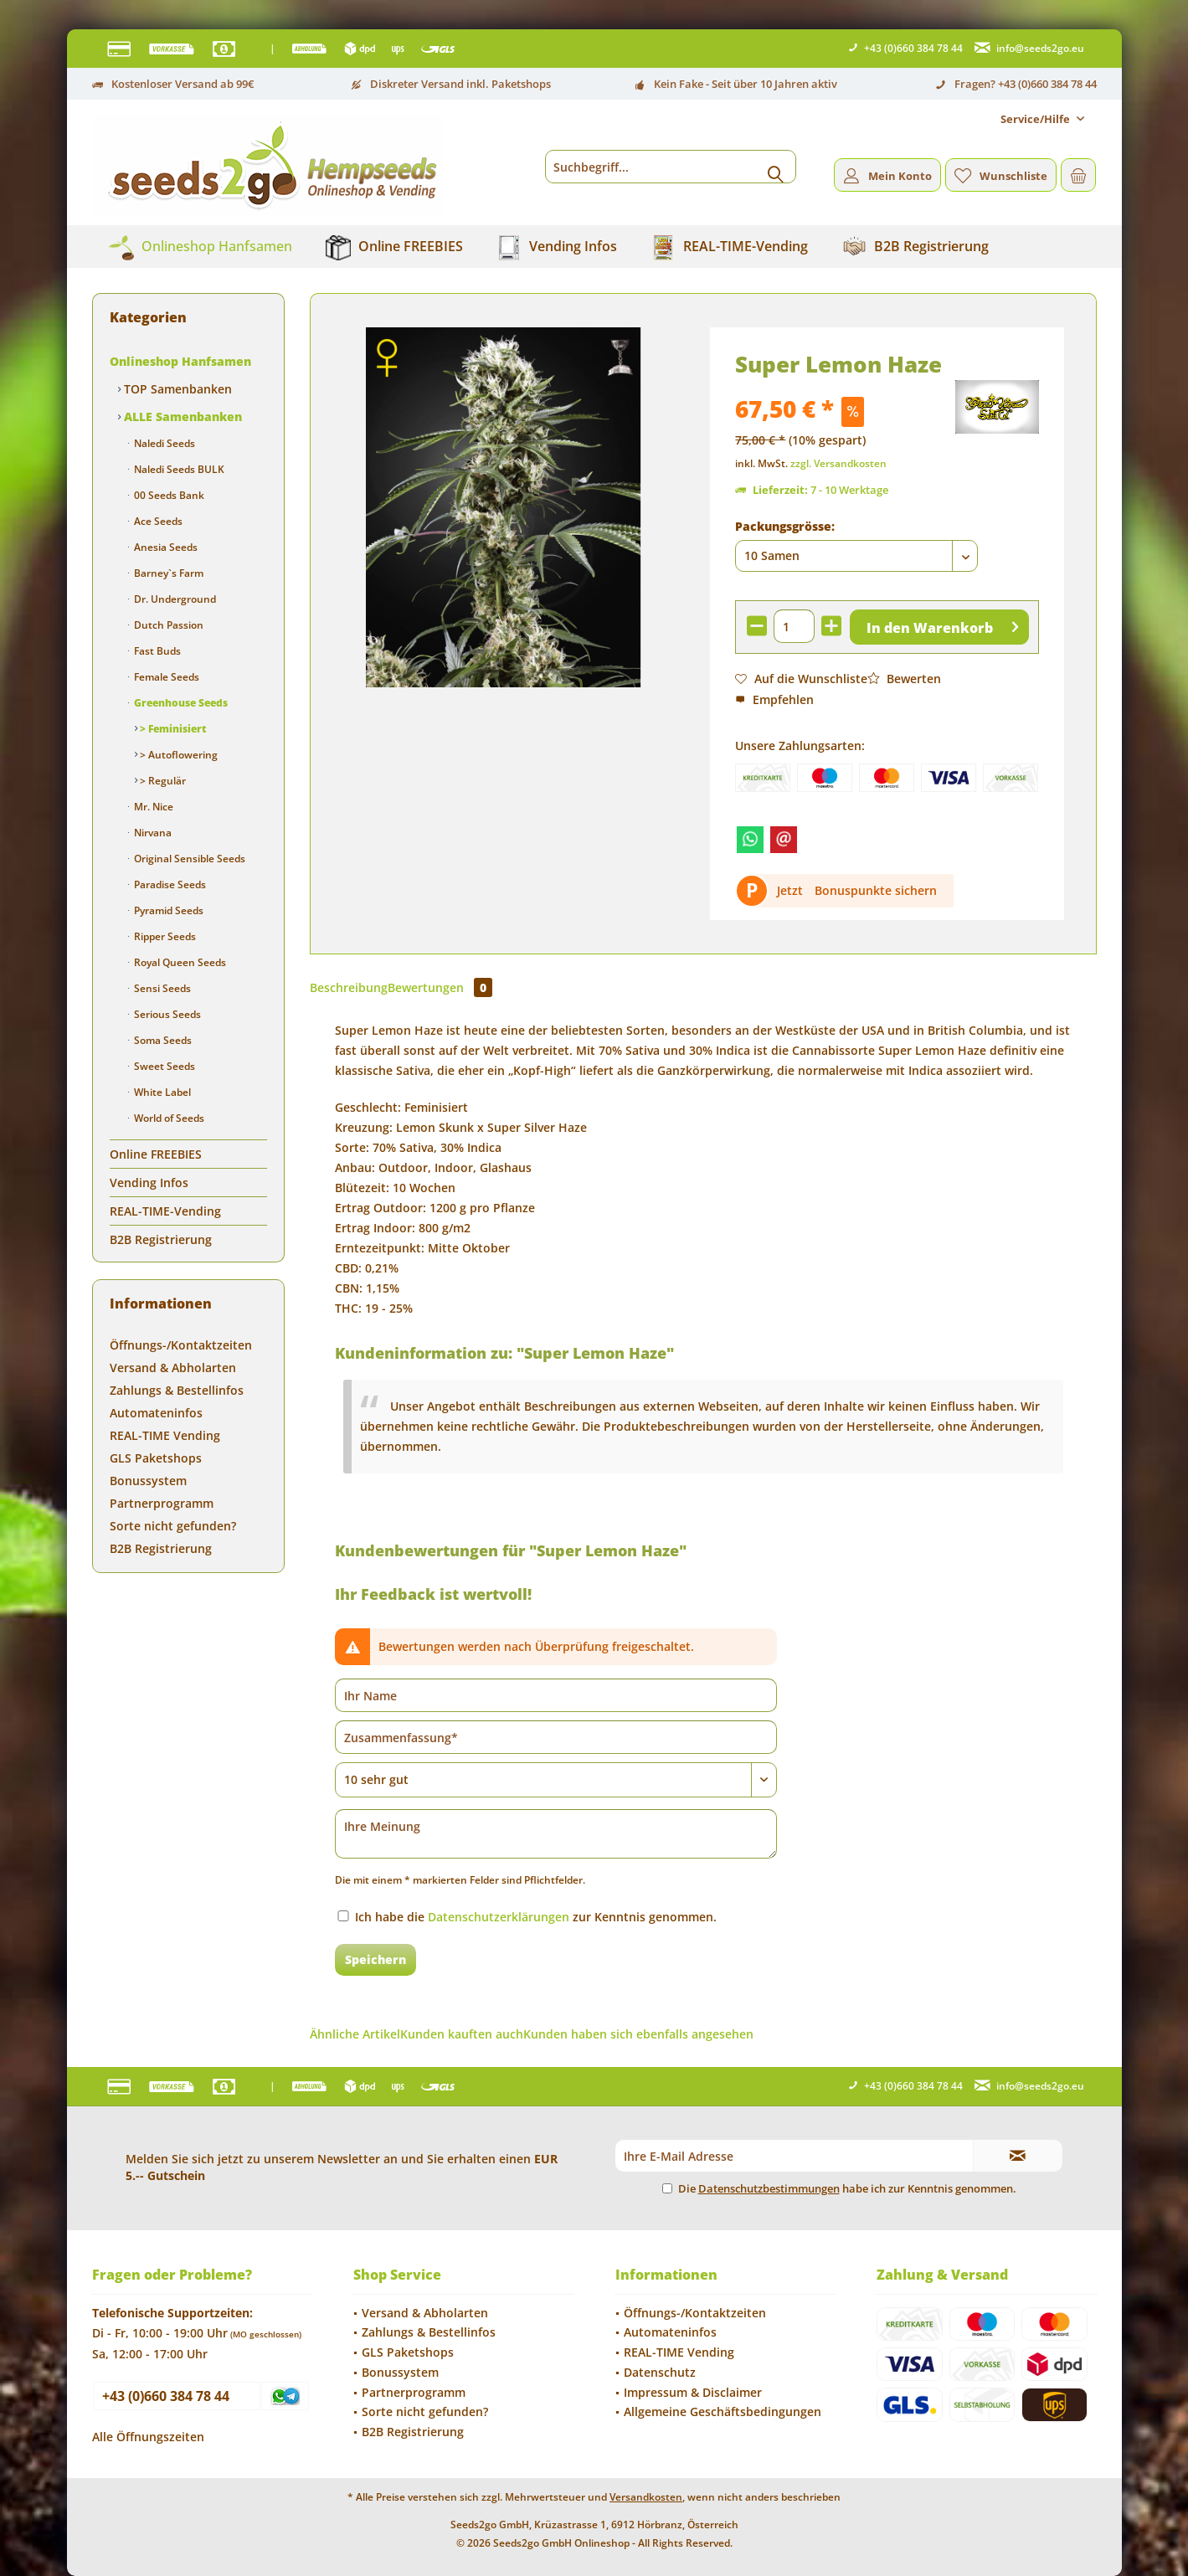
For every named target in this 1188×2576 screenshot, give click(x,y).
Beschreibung (349, 987)
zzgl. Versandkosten (838, 463)
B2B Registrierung (161, 1239)
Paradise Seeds (168, 884)
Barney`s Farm (167, 573)
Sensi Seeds (161, 988)
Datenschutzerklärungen (498, 1917)
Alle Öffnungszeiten (148, 2437)
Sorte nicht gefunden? (173, 1526)
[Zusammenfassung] (556, 1737)
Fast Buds (156, 651)
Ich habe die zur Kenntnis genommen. (536, 1917)
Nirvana (151, 832)
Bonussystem (148, 1481)
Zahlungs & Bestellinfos (177, 1390)
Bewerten (904, 678)
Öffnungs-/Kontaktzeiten (181, 1345)
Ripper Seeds (163, 936)
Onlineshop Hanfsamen (180, 361)
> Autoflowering (177, 755)
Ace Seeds (157, 521)
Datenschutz (660, 2372)
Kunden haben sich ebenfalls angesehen (638, 2034)
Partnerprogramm (161, 1503)
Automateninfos (156, 1413)
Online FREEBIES (156, 1154)
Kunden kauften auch (461, 2034)
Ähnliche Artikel (355, 2034)
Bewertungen (440, 987)
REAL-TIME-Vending (165, 1211)
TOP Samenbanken (176, 389)
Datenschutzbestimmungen (769, 2188)
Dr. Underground (173, 599)
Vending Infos (149, 1182)
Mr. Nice (152, 807)
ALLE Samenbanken (181, 416)
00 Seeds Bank (167, 495)
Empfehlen (774, 699)
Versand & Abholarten (173, 1367)
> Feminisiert (172, 729)
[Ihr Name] (556, 1695)
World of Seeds (167, 1118)
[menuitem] (1042, 119)
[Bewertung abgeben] (556, 1779)
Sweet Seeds (163, 1066)
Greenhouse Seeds (179, 703)
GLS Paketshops (156, 1458)
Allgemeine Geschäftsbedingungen (722, 2411)
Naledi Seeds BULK (177, 469)
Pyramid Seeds (167, 910)
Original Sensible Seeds (188, 858)
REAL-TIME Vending (165, 1435)
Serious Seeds (166, 1014)
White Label (161, 1092)
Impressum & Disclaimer (693, 2392)
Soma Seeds (161, 1040)
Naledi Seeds (163, 443)
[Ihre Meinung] (556, 1834)
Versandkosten (645, 2497)
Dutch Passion (167, 625)
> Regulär (161, 781)
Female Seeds (165, 677)
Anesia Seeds (164, 547)
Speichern (375, 1959)
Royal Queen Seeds (178, 962)
